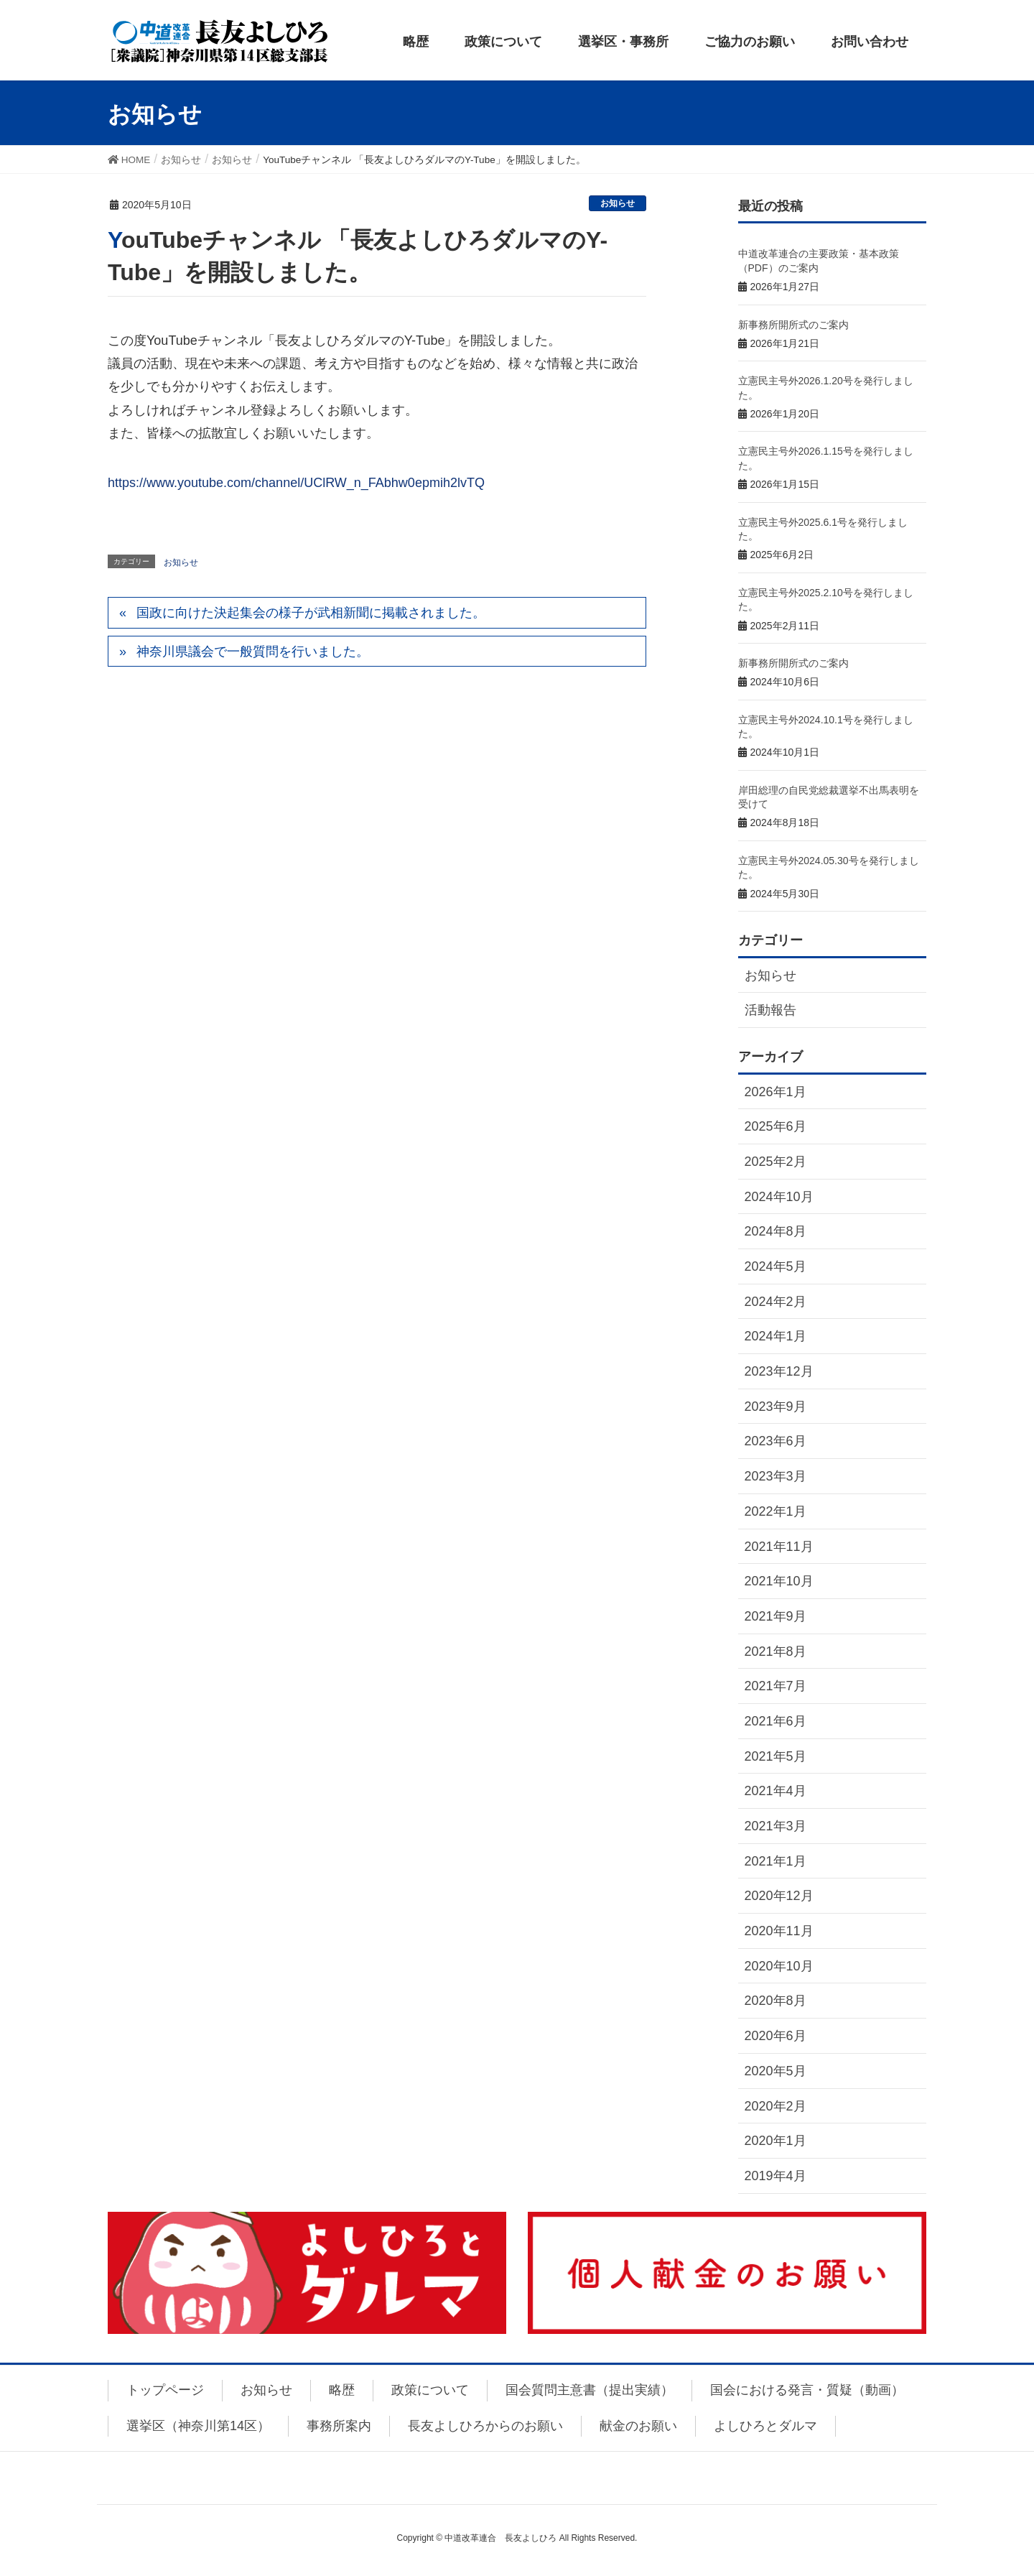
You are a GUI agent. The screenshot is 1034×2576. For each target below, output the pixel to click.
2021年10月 (779, 1581)
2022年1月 (775, 1511)
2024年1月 (775, 1336)
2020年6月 (775, 2036)
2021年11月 (779, 1546)
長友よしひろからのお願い (485, 2426)
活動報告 (770, 1010)
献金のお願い (638, 2426)
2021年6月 (775, 1721)
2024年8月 (775, 1231)
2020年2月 (775, 2106)
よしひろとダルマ (765, 2426)
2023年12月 (779, 1371)
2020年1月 (775, 2140)
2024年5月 (775, 1266)
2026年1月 (775, 1092)
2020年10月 (779, 1966)
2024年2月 (775, 1301)
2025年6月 (775, 1126)
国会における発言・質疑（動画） (807, 2390)
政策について (430, 2390)
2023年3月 (775, 1476)
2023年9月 (775, 1406)
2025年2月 (775, 1161)
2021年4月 (775, 1791)
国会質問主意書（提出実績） (590, 2390)
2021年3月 (775, 1826)
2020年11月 (779, 1931)
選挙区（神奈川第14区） (198, 2426)
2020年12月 (779, 1896)
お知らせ (617, 203)
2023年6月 (775, 1441)
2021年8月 (775, 1651)
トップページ (165, 2390)
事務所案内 (339, 2426)
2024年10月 (779, 1197)
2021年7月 (775, 1686)
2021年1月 (775, 1861)
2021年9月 (775, 1616)
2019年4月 (775, 2176)
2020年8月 (775, 2000)
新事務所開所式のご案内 (793, 324)
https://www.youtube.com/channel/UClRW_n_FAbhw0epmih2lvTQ (296, 483)
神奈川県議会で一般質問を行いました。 (252, 651)
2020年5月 (775, 2071)
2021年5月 (775, 1756)
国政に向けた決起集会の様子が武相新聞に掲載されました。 (310, 613)
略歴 (342, 2390)
